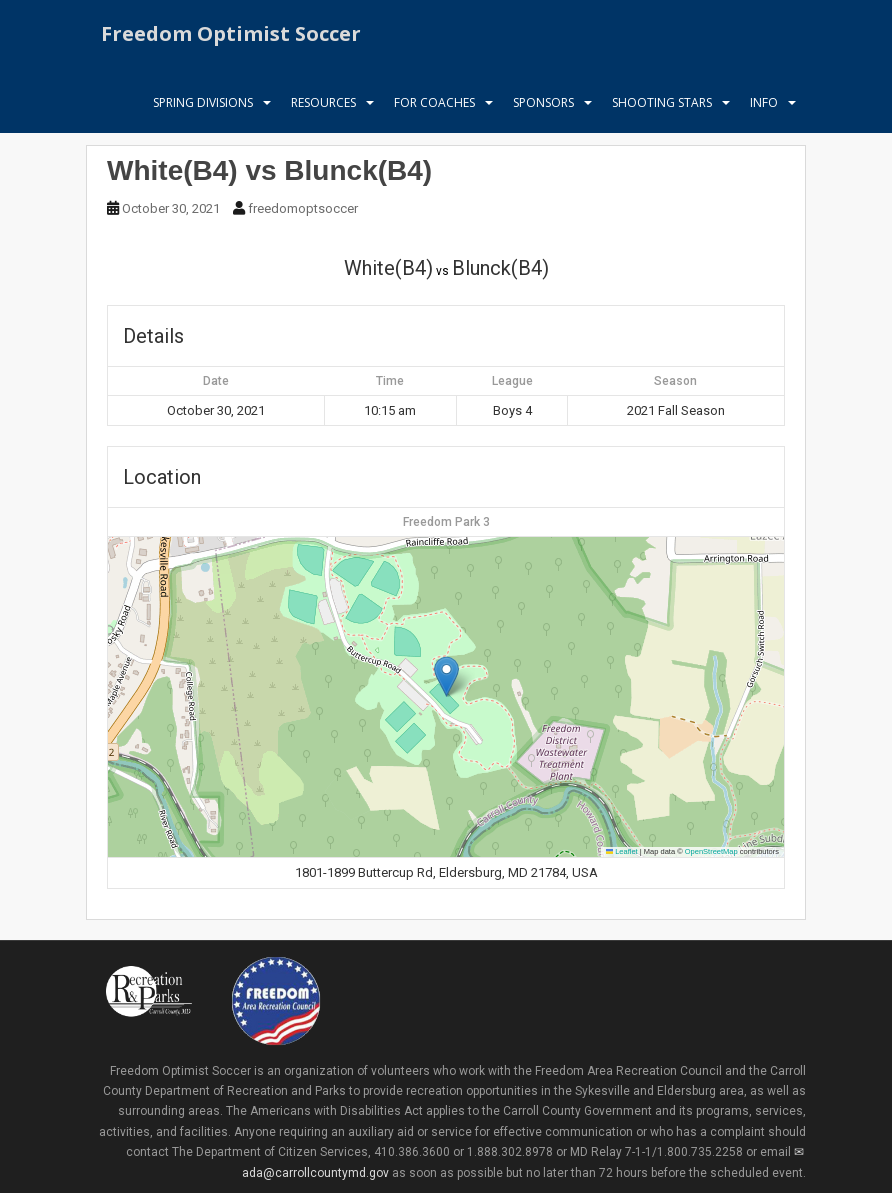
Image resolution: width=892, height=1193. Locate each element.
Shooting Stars (662, 104)
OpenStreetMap (711, 851)
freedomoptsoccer (303, 208)
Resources (323, 104)
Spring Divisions (203, 104)
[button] (446, 676)
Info (764, 104)
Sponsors (543, 104)
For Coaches (434, 104)
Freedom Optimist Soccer (231, 34)
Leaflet (622, 851)
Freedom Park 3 (446, 522)
